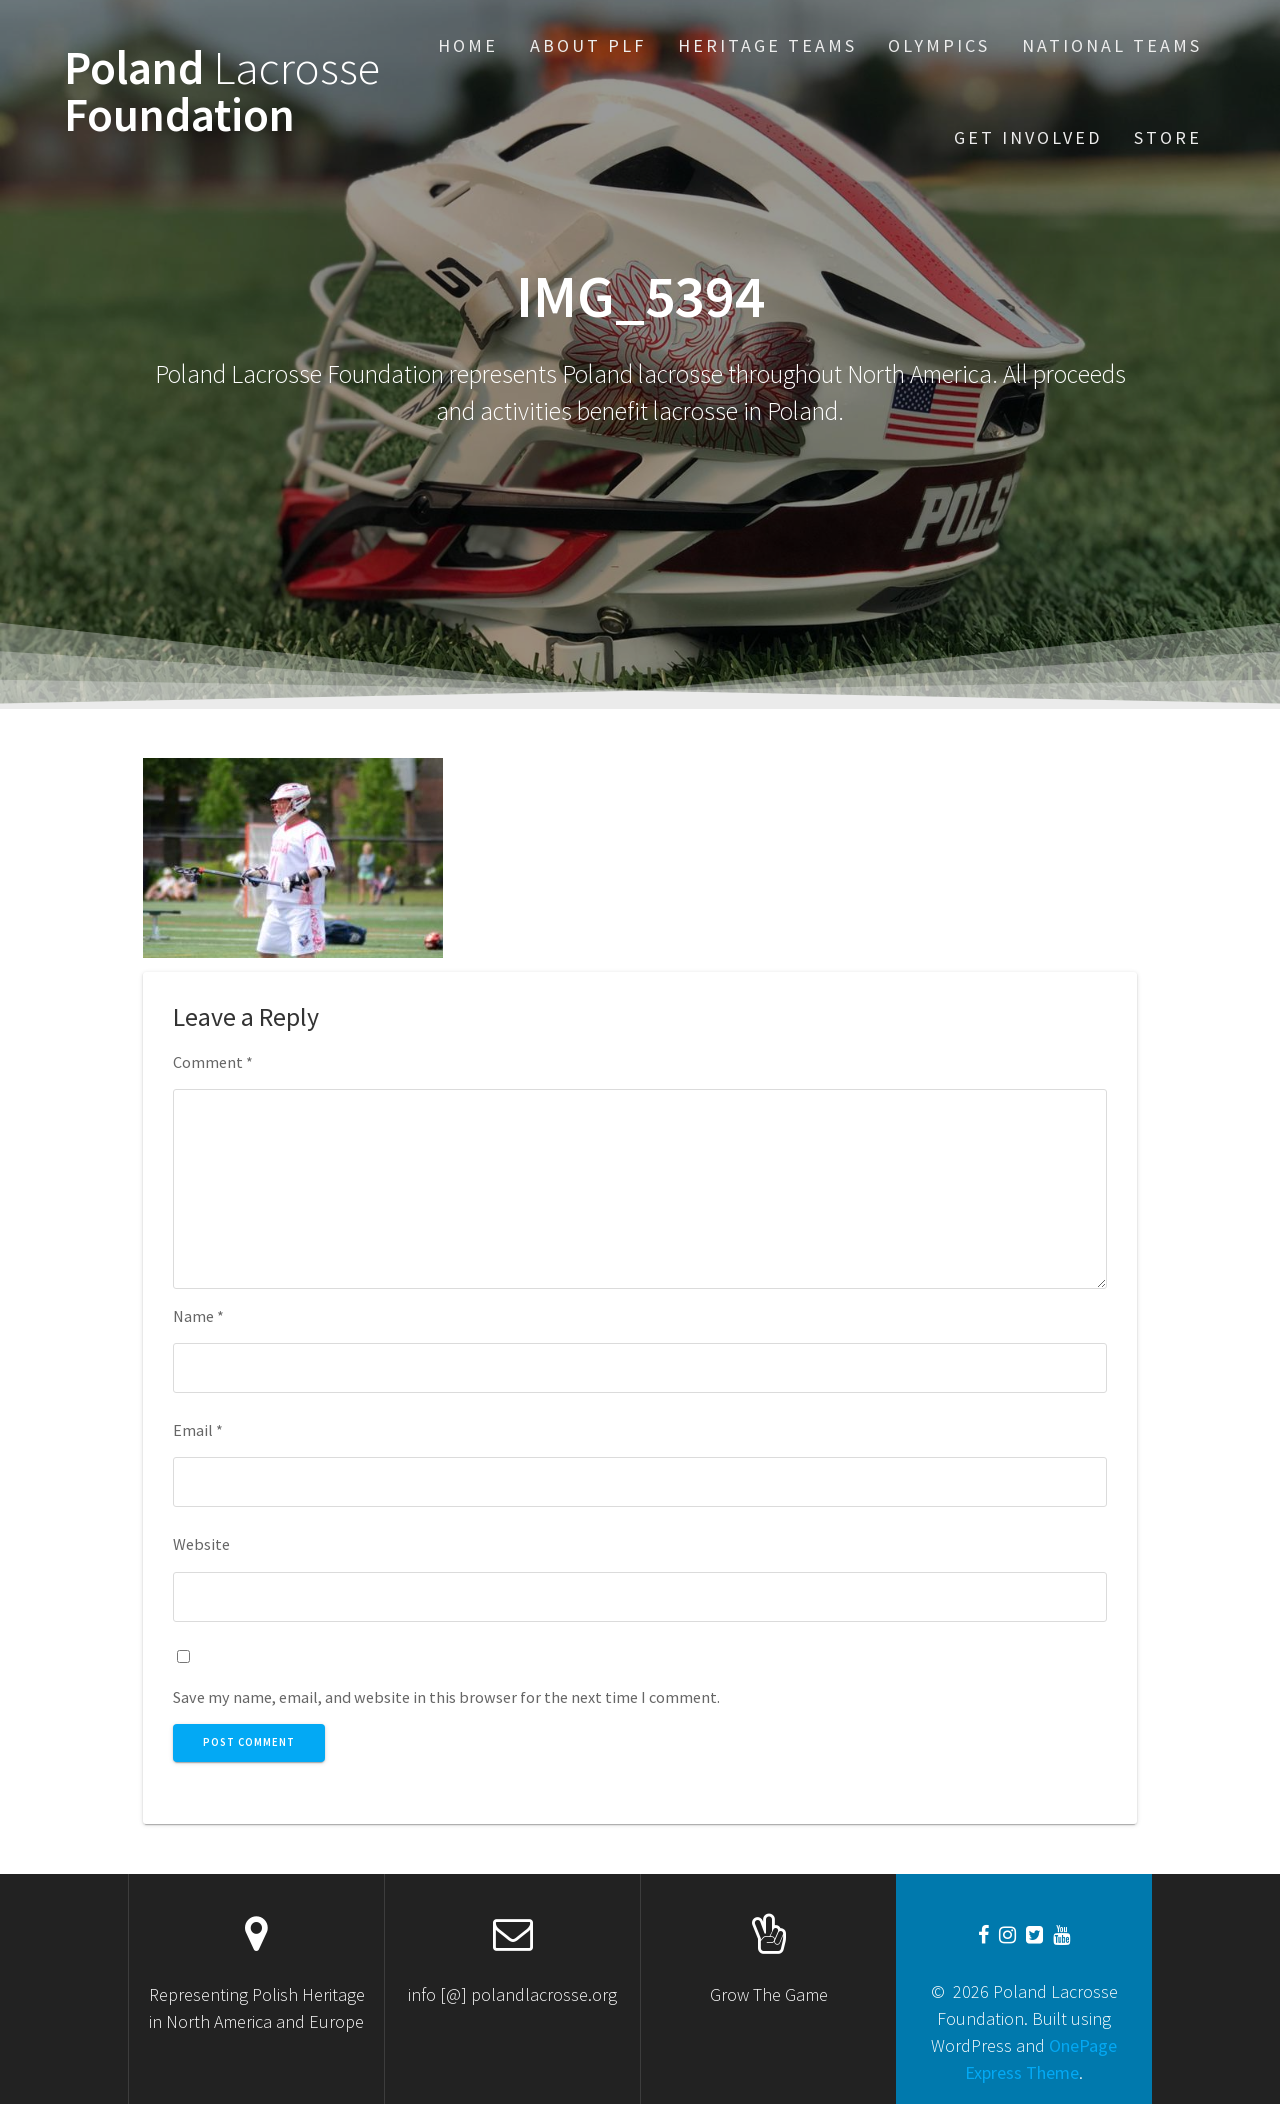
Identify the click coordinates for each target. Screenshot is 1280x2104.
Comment (213, 1062)
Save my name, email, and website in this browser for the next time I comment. (446, 1697)
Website (201, 1544)
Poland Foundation (222, 92)
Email (198, 1430)
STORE (1168, 137)
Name (198, 1316)
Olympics (939, 45)
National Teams (1112, 45)
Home (468, 45)
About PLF (588, 45)
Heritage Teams (767, 45)
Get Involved (1028, 137)
